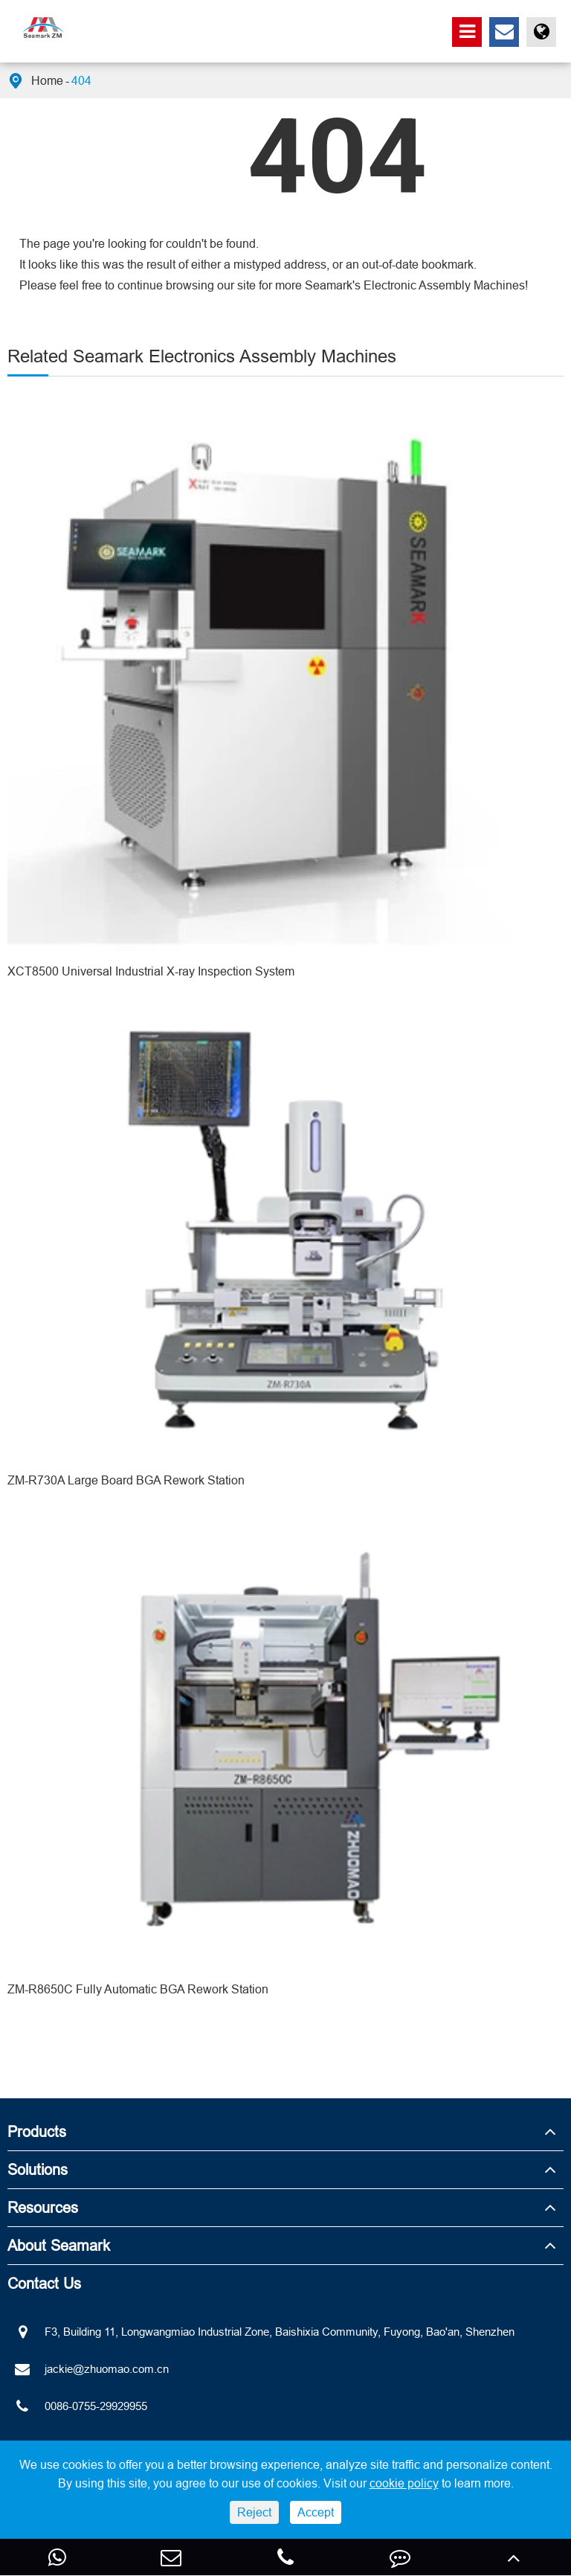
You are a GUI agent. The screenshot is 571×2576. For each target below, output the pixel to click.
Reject (254, 2512)
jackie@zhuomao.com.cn (88, 2369)
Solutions (37, 2169)
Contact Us (44, 2283)
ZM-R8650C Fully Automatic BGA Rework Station (137, 1989)
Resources (42, 2207)
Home (47, 80)
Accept (315, 2512)
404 (81, 80)
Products (36, 2131)
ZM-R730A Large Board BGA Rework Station (126, 1480)
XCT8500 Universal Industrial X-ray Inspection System (150, 971)
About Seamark (58, 2245)
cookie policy (404, 2483)
